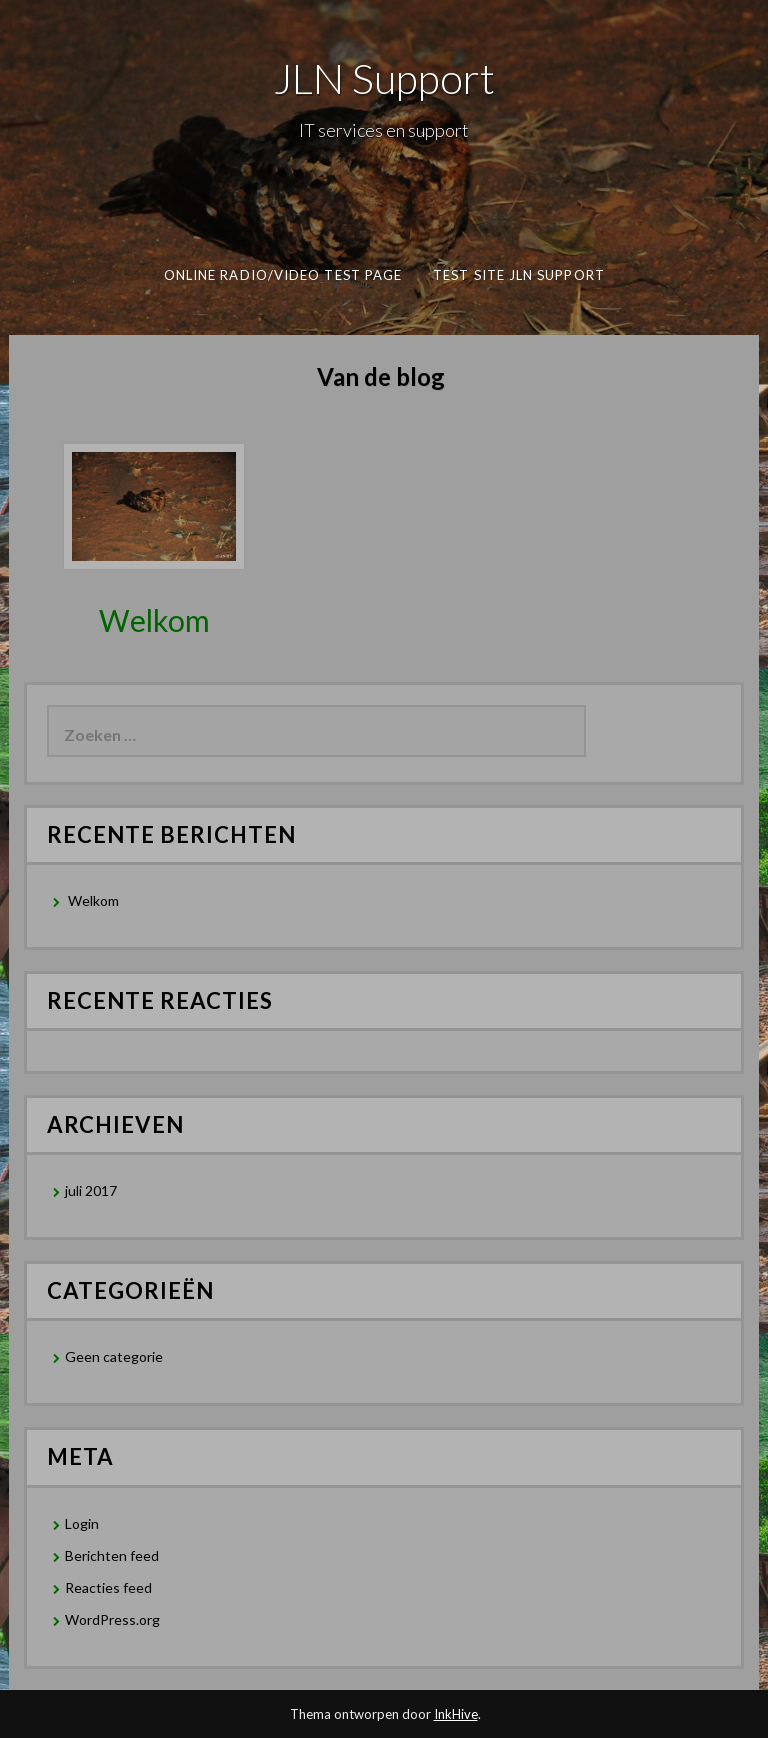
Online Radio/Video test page (282, 275)
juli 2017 (91, 1190)
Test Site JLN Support (519, 275)
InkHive (456, 1714)
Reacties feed (108, 1587)
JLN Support (384, 78)
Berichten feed (112, 1555)
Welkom (154, 620)
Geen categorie (114, 1356)
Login (82, 1523)
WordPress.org (112, 1619)
